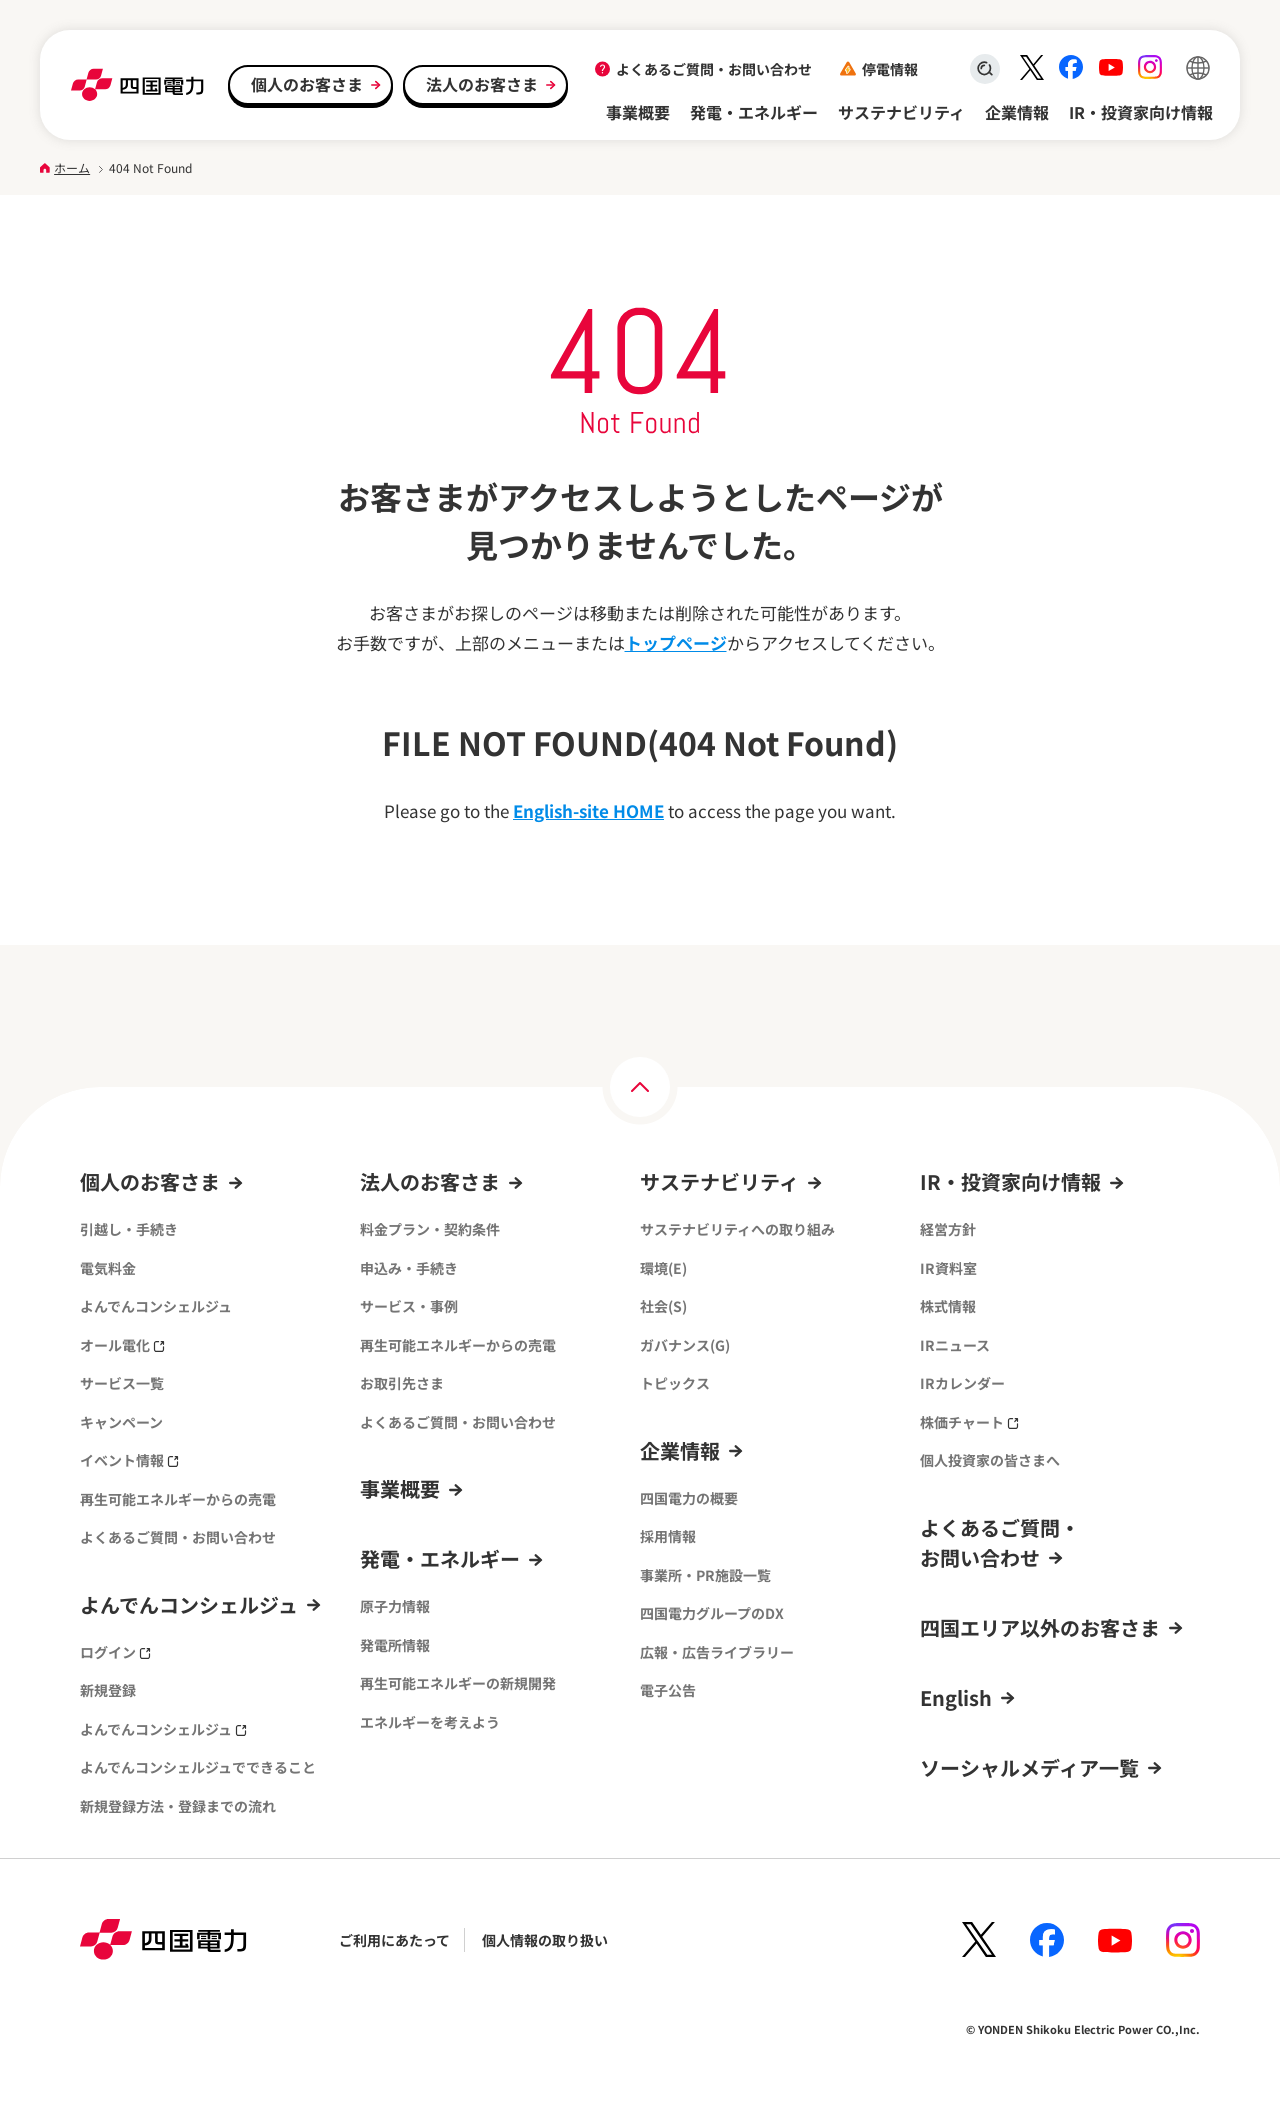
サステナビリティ (901, 112)
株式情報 (948, 1306)
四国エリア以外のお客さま (1040, 1627)
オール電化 (122, 1345)
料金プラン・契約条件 (430, 1229)
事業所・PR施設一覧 (705, 1575)
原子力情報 (395, 1606)
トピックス (675, 1383)
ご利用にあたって (394, 1940)
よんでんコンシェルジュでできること (198, 1767)
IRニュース (955, 1345)
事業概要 (638, 112)
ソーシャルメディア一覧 (1029, 1767)
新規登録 (108, 1690)
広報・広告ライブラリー (717, 1652)
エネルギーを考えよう (430, 1722)
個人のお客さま (307, 84)
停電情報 (890, 69)
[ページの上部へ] (640, 1087)
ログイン (115, 1652)
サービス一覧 (122, 1383)
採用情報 (668, 1536)
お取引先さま (402, 1383)
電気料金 (108, 1268)
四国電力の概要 (689, 1498)
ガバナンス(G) (685, 1345)
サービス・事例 (409, 1306)
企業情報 (1017, 112)
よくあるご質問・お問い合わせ (714, 69)
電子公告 (668, 1690)
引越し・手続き (129, 1229)
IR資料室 (948, 1268)
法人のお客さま (482, 84)
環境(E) (663, 1268)
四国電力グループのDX (712, 1613)
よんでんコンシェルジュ (156, 1306)
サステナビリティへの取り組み (737, 1229)
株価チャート (969, 1422)
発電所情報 (395, 1645)
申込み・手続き (409, 1268)
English (956, 1697)
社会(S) (663, 1306)
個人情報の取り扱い (545, 1940)
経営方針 (948, 1229)
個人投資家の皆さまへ (990, 1460)
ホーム (72, 167)
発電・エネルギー (754, 112)
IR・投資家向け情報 (1141, 112)
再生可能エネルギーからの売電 (178, 1499)
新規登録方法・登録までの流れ (178, 1806)
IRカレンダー (962, 1383)
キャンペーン (121, 1422)
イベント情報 (129, 1460)
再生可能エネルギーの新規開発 (458, 1683)
